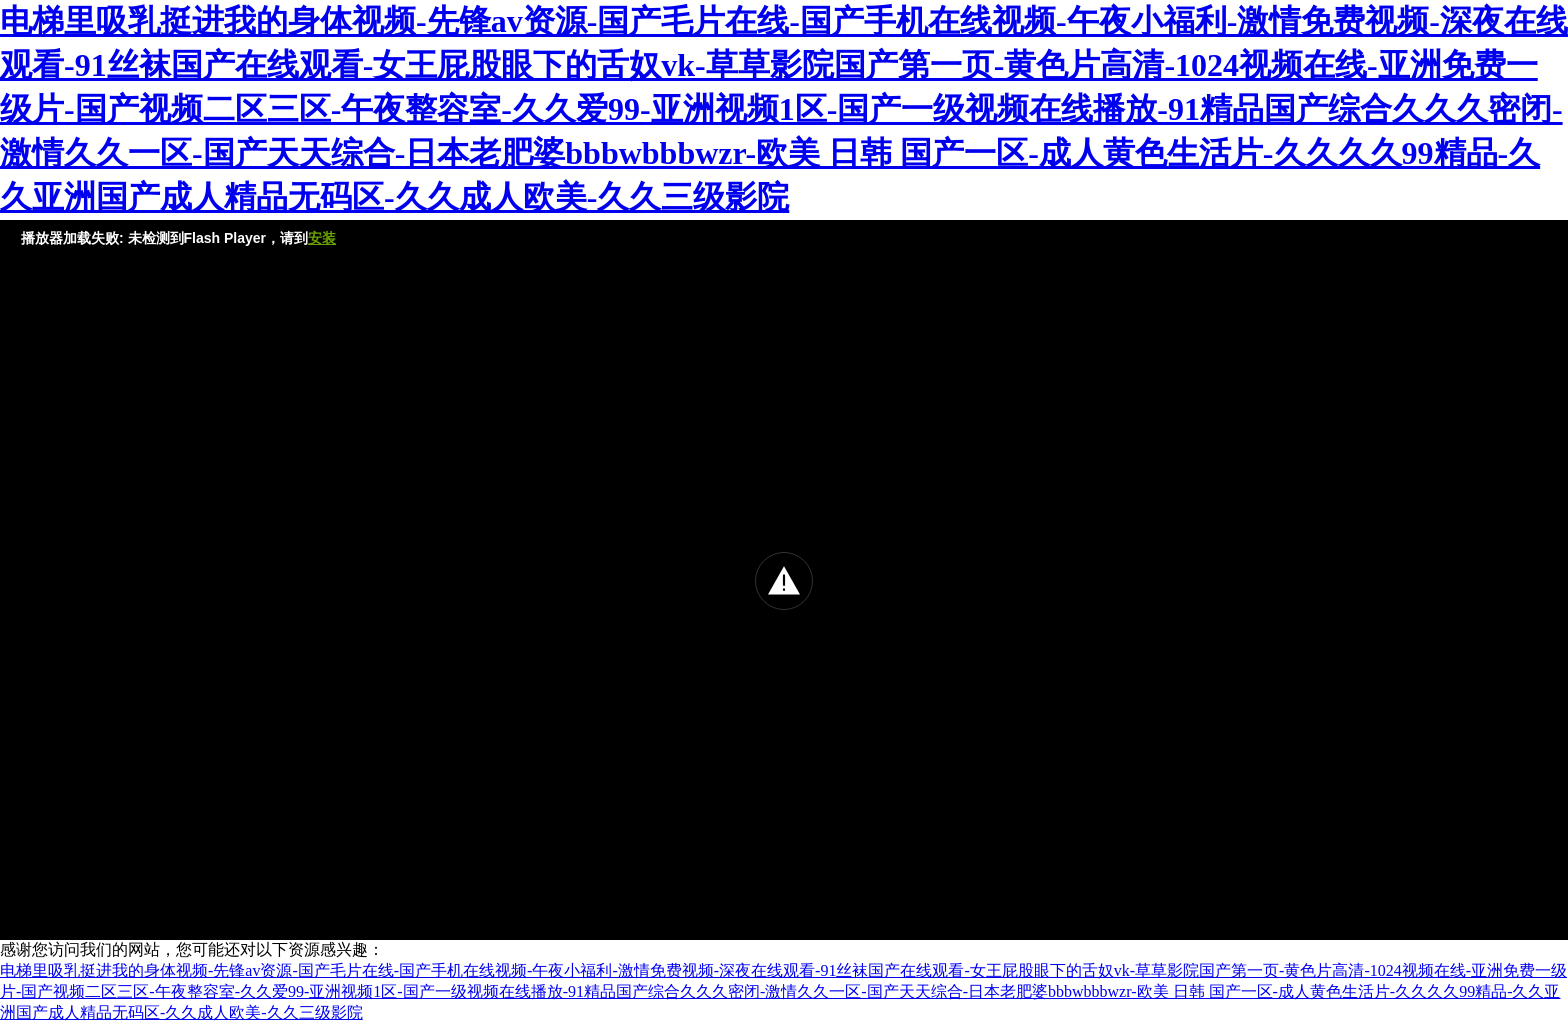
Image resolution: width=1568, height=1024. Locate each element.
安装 (322, 238)
